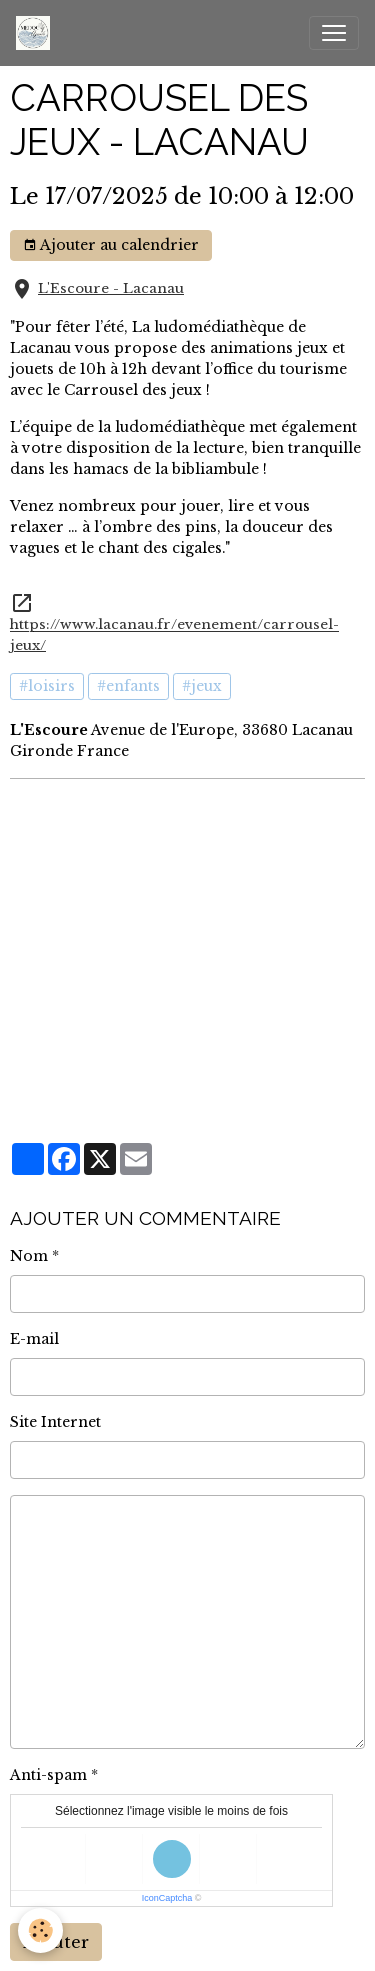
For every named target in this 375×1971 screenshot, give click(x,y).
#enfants (128, 686)
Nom (29, 1256)
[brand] (37, 33)
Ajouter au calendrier (111, 245)
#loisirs (47, 686)
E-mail (34, 1339)
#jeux (202, 686)
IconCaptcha (167, 1898)
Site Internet (55, 1422)
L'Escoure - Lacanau (111, 288)
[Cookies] (40, 1930)
